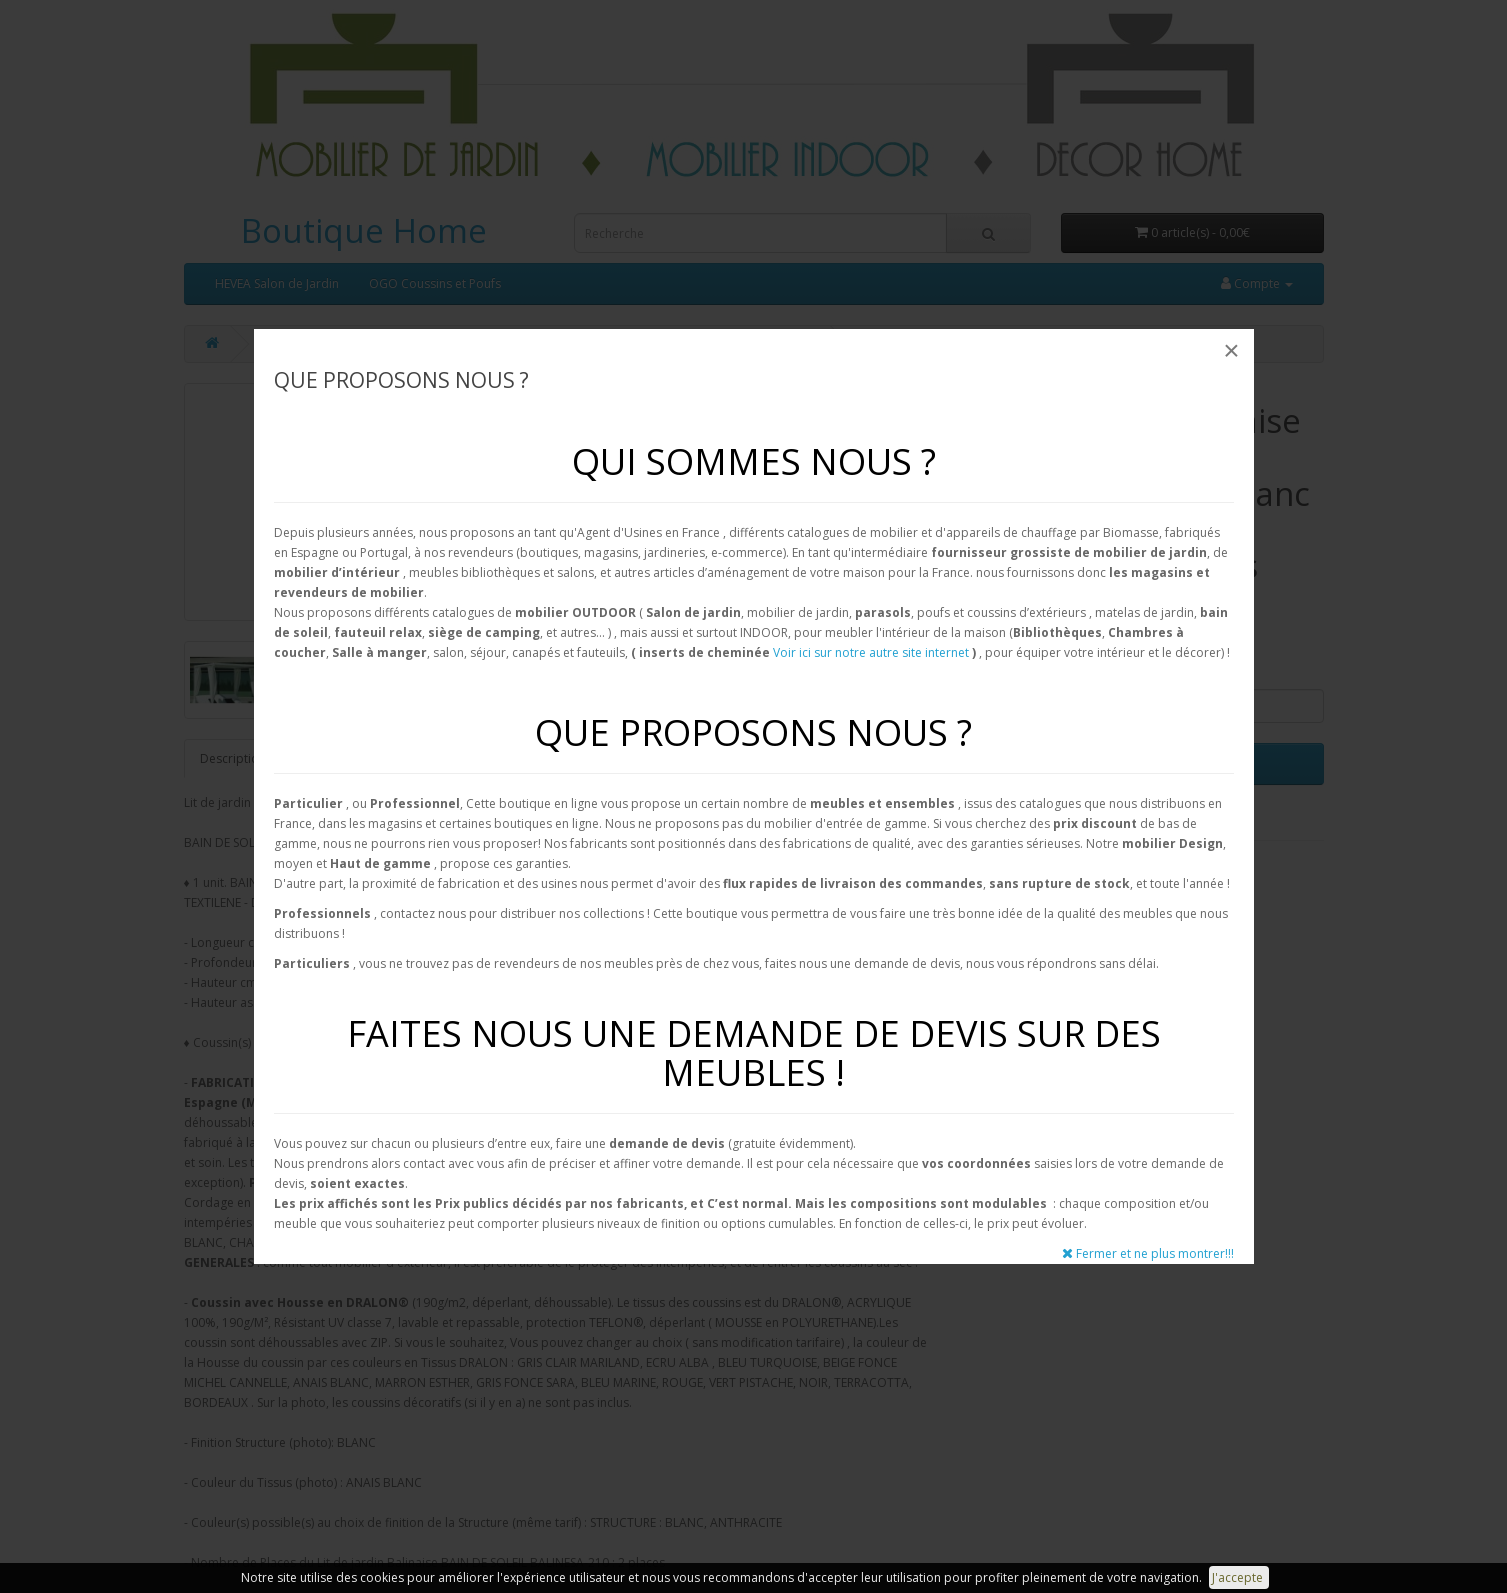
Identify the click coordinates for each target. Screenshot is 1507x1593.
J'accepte (1239, 1577)
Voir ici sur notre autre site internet (871, 652)
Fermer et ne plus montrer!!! (1148, 1253)
